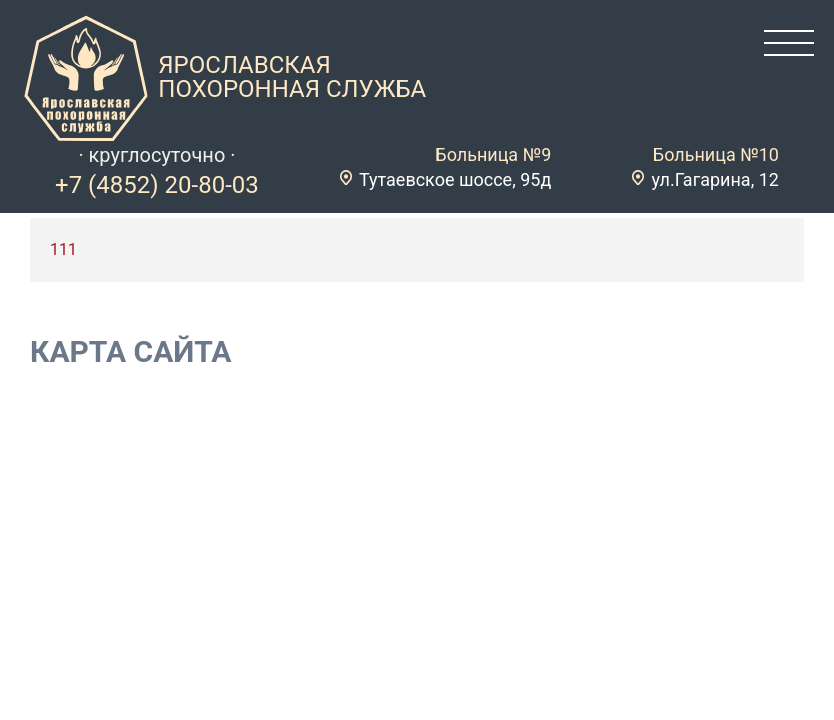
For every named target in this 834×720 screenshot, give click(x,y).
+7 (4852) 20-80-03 (157, 185)
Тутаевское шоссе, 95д (455, 179)
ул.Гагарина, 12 (715, 179)
